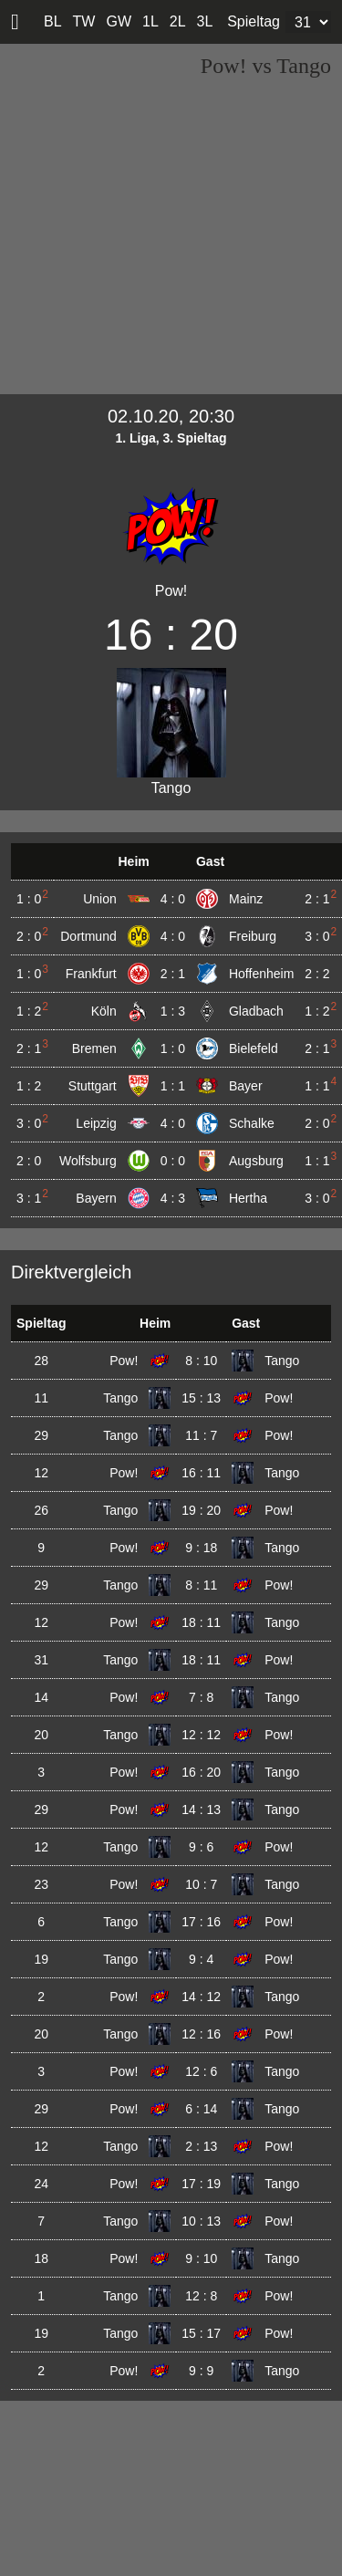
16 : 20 (201, 1772)
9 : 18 (201, 1547)
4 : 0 (173, 899)
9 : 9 (201, 2370)
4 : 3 (173, 1198)
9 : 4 (201, 1959)
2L (178, 21)
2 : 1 (173, 973)
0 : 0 (173, 1160)
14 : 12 (201, 1996)
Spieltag (253, 21)
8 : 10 (201, 1360)
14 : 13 (201, 1809)
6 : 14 (201, 2108)
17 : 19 (201, 2183)
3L (205, 21)
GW (118, 21)
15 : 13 (201, 1398)
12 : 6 (201, 2071)
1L (150, 21)
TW (84, 21)
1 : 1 (173, 1086)
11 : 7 (201, 1435)
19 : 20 (201, 1510)
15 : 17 (201, 2333)
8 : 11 (201, 1585)
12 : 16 (201, 2034)
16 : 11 (201, 1472)
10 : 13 (201, 2221)
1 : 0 (173, 1048)
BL (53, 21)
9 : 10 (201, 2258)
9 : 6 (201, 1847)
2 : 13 (201, 2146)
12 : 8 (201, 2296)
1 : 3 (173, 1011)
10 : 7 (201, 1884)
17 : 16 (201, 1921)
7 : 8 (201, 1697)
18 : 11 (201, 1622)
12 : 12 (201, 1734)
